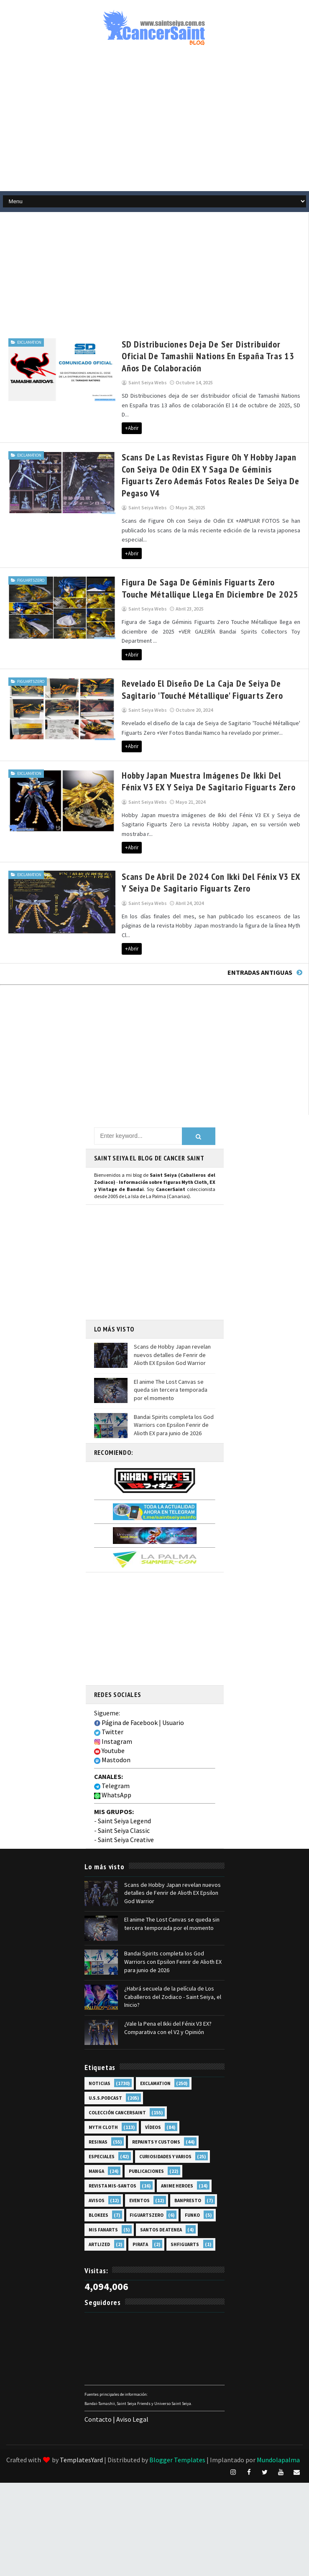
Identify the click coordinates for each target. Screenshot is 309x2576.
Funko (192, 2156)
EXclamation (29, 341)
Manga (96, 2112)
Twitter (108, 1672)
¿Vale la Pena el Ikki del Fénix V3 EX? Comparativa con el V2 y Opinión (168, 1968)
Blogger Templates (177, 2400)
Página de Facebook (126, 1663)
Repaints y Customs (156, 2082)
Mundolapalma (278, 2400)
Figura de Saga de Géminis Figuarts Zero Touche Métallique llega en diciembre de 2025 (189, 557)
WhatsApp (112, 1736)
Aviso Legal (132, 2360)
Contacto (98, 2360)
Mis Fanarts (103, 2170)
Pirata (140, 2185)
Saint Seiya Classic (124, 1771)
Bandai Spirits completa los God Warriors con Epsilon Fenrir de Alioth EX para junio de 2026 (174, 1365)
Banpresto (187, 2141)
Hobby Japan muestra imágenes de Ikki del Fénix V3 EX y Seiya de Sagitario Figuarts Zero (194, 741)
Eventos (139, 2141)
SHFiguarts (185, 2185)
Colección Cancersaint (117, 2053)
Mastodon (112, 1701)
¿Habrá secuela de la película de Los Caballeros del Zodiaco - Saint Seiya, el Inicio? (172, 1937)
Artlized (99, 2185)
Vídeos (153, 2068)
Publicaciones (146, 2112)
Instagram (113, 1682)
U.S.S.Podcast (105, 2039)
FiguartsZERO (30, 549)
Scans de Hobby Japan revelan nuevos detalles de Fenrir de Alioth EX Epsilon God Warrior (172, 1295)
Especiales (102, 2097)
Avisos (97, 2141)
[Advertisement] (118, 270)
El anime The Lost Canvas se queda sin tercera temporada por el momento (170, 1330)
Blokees (98, 2156)
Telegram (112, 1726)
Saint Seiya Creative (126, 1780)
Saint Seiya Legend (124, 1762)
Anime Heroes (177, 2126)
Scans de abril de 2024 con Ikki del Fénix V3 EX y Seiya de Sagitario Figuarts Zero (190, 832)
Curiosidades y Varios (165, 2097)
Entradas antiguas (259, 913)
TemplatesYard (81, 2400)
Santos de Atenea (161, 2170)
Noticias (99, 2024)
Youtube (109, 1691)
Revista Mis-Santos (112, 2126)
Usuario (173, 1663)
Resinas (98, 2082)
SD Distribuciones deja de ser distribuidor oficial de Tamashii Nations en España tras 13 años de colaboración (197, 355)
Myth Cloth (103, 2068)
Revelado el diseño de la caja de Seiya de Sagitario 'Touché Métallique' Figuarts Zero (196, 649)
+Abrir (108, 418)
